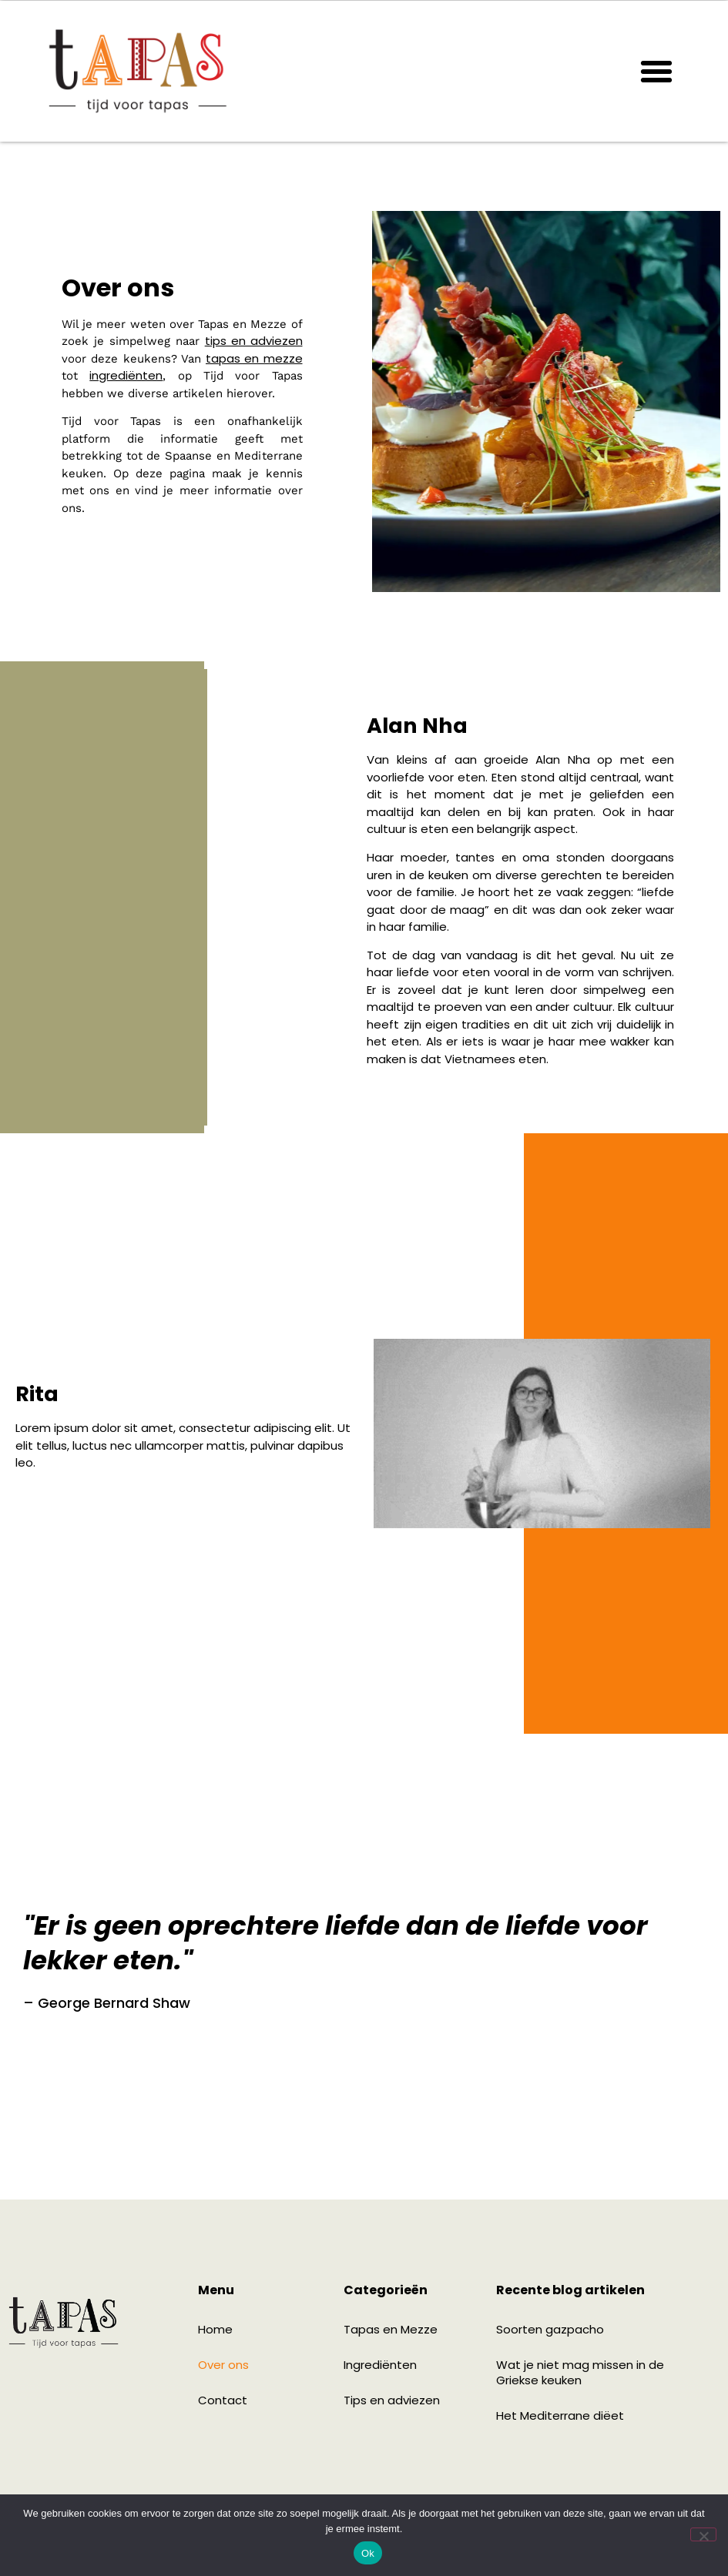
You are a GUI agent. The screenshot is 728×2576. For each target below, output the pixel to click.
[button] (656, 71)
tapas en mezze (254, 358)
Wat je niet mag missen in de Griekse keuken (580, 2372)
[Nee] (703, 2534)
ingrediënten (126, 375)
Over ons (223, 2365)
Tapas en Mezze (391, 2329)
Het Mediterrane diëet (560, 2415)
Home (215, 2329)
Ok (367, 2553)
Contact (222, 2400)
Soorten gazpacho (550, 2329)
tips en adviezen (254, 341)
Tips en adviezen (392, 2400)
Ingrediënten (380, 2365)
